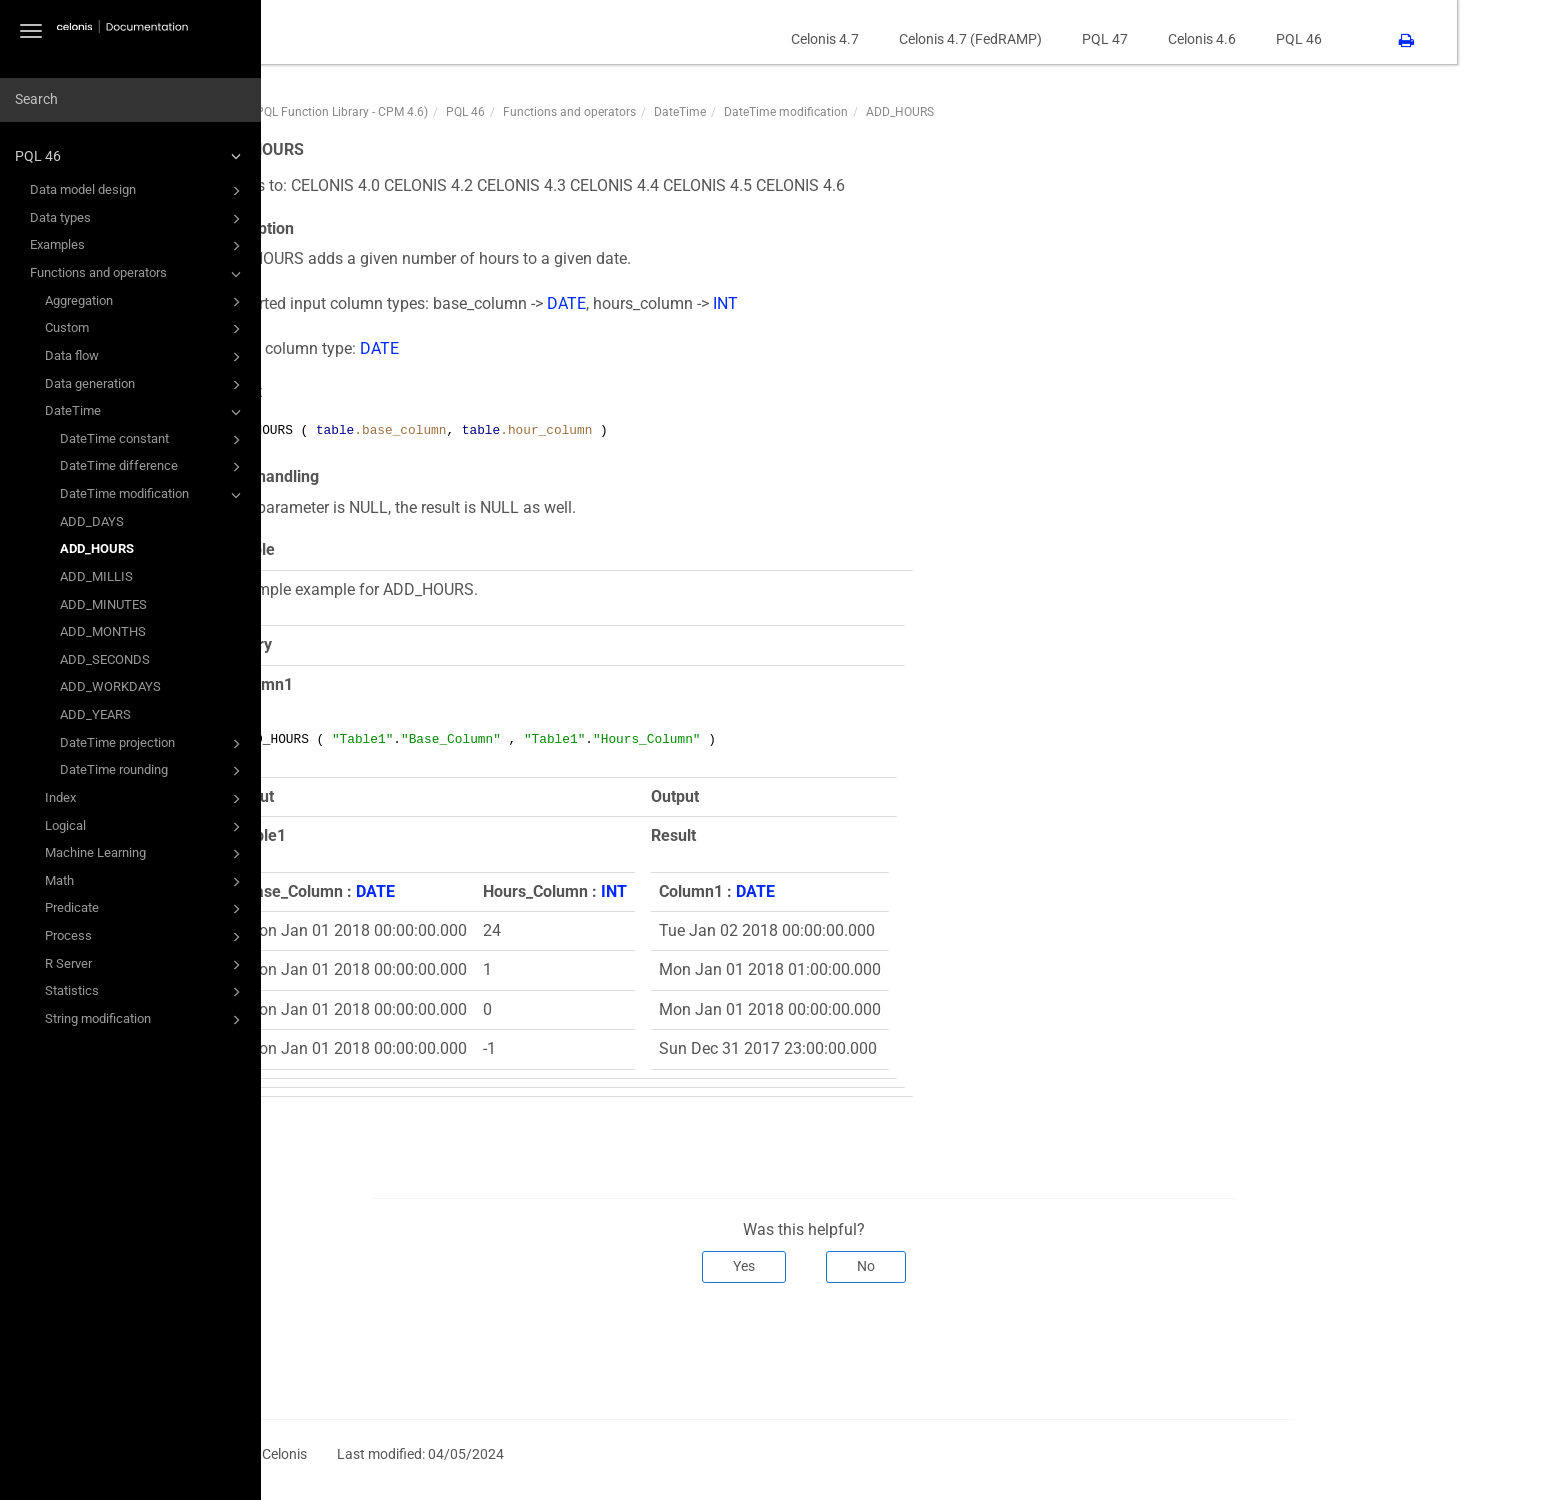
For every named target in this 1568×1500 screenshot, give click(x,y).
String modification (146, 1020)
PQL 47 (1216, 39)
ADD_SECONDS (105, 659)
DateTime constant (153, 440)
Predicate (146, 909)
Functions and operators (138, 274)
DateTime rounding (153, 771)
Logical (146, 827)
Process (146, 937)
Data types (138, 219)
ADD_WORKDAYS (110, 686)
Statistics (146, 992)
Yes (855, 1266)
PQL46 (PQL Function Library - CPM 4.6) (431, 112)
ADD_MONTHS (103, 631)
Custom (146, 329)
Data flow (146, 357)
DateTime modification (153, 495)
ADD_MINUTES (103, 604)
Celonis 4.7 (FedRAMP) (1081, 39)
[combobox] (130, 100)
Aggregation (146, 302)
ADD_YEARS (95, 714)
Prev (352, 1349)
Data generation (146, 385)
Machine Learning (146, 854)
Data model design (138, 191)
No (977, 1266)
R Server (146, 965)
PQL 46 (131, 156)
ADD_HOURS (97, 548)
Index (146, 799)
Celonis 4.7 (936, 39)
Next (1376, 1349)
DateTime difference (153, 467)
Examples (138, 246)
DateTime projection (153, 744)
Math (146, 882)
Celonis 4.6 (1313, 39)
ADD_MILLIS (96, 576)
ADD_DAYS (92, 521)
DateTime (146, 412)
